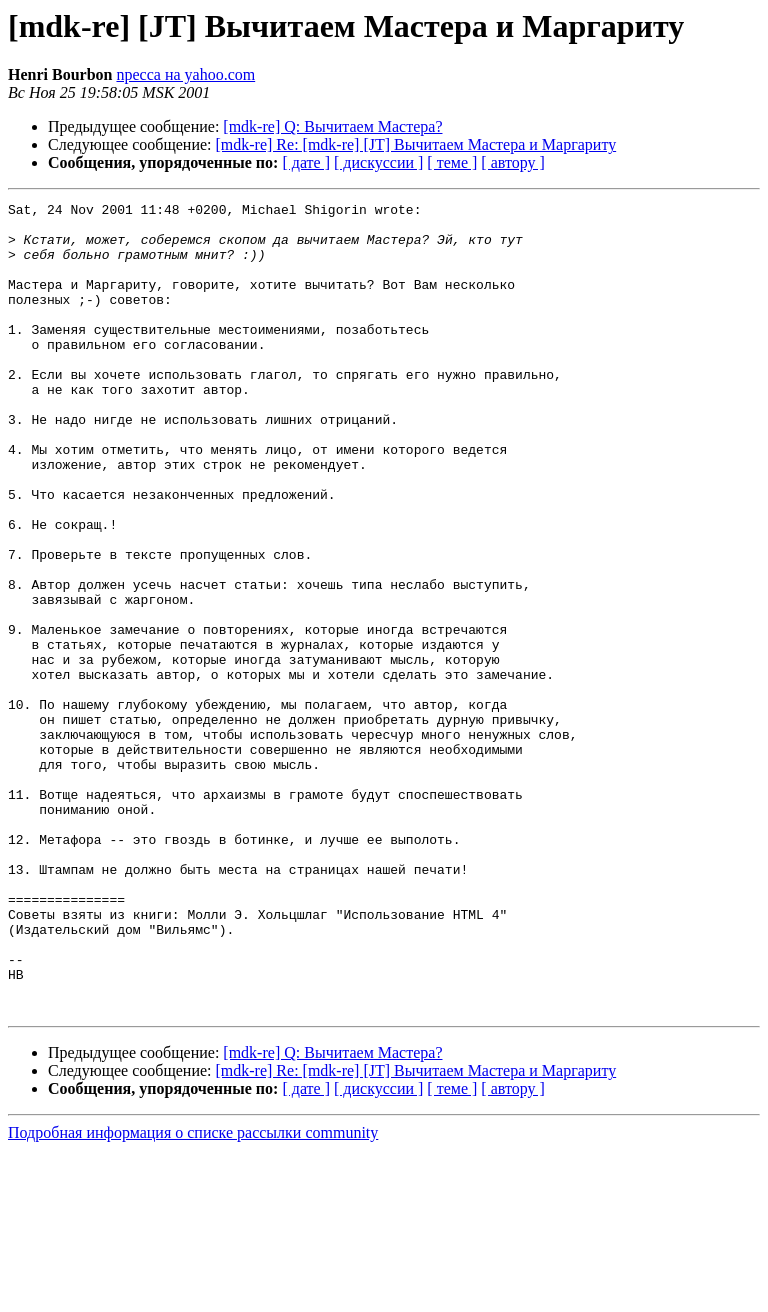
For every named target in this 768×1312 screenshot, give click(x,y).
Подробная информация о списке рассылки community (193, 1294)
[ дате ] (306, 162)
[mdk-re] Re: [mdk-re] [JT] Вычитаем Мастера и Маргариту (416, 144)
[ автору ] (512, 162)
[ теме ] (452, 162)
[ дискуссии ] (378, 162)
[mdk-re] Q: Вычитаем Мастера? (332, 126)
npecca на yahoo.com (185, 74)
